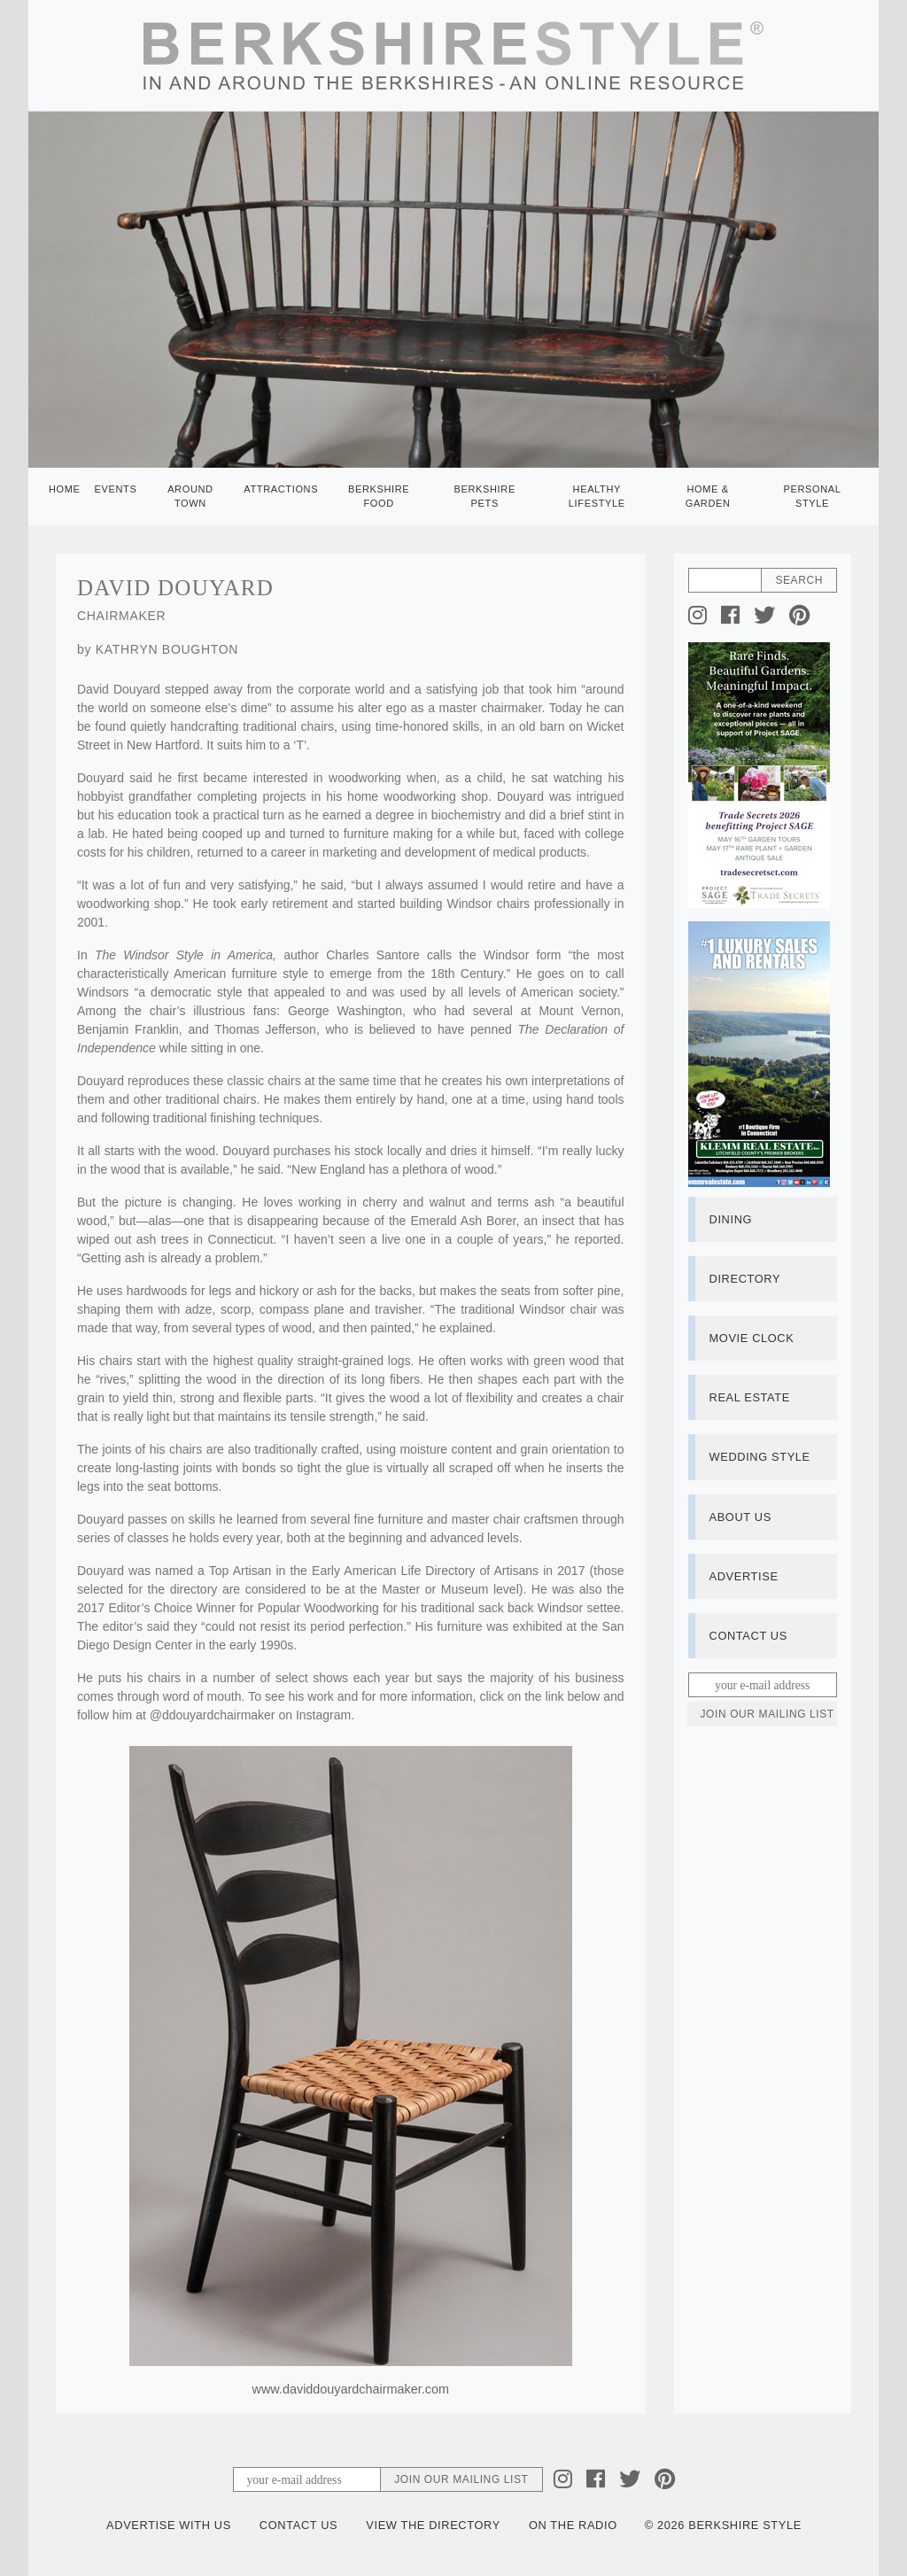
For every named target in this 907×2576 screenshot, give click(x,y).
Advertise (744, 1576)
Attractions (281, 489)
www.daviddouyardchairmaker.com (350, 2389)
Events (116, 489)
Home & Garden (708, 496)
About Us (740, 1517)
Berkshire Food (378, 496)
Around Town (190, 496)
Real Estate (749, 1397)
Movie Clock (752, 1338)
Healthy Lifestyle (597, 496)
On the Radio (573, 2525)
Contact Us (748, 1635)
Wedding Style (759, 1456)
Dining (731, 1219)
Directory (745, 1278)
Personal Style (812, 496)
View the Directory (433, 2525)
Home (65, 489)
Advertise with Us (168, 2525)
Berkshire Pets (485, 496)
